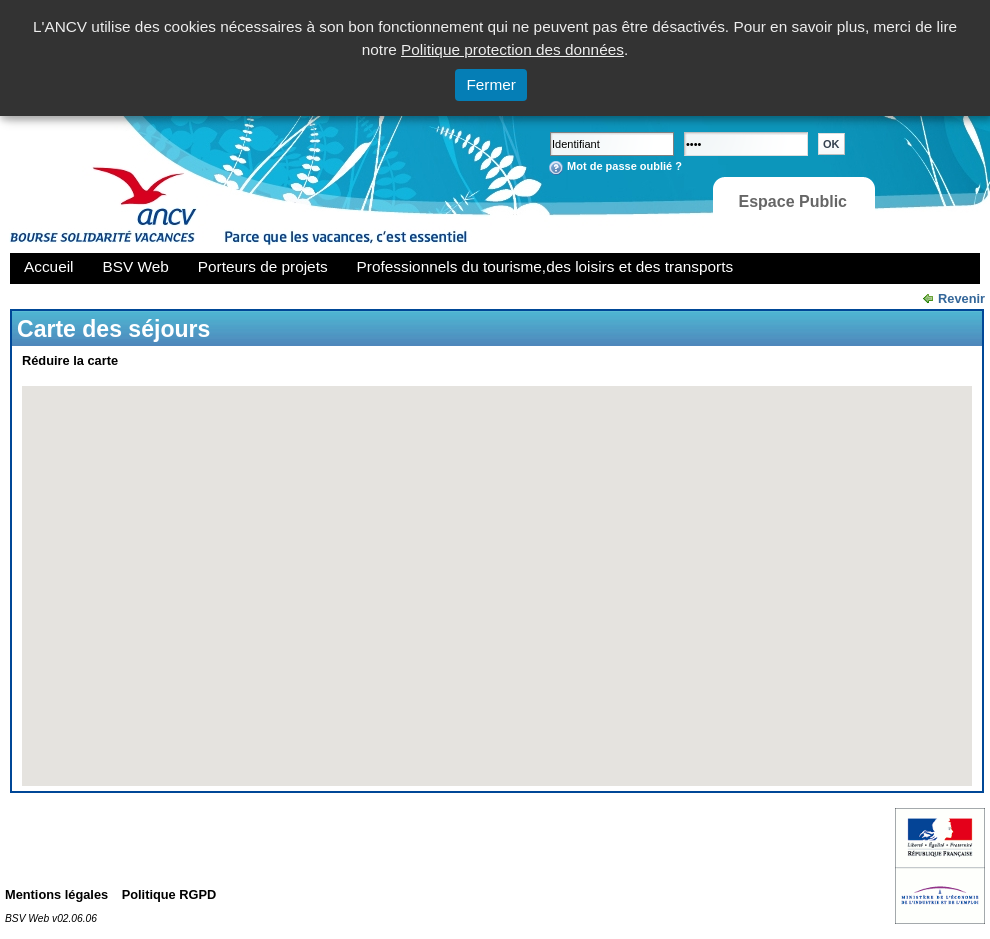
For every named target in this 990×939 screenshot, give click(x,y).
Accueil (49, 266)
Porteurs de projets (263, 266)
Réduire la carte (70, 360)
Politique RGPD (169, 894)
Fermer (491, 84)
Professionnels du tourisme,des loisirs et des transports (545, 266)
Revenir (961, 298)
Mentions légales (56, 894)
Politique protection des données (512, 49)
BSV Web (136, 266)
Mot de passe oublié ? (624, 166)
